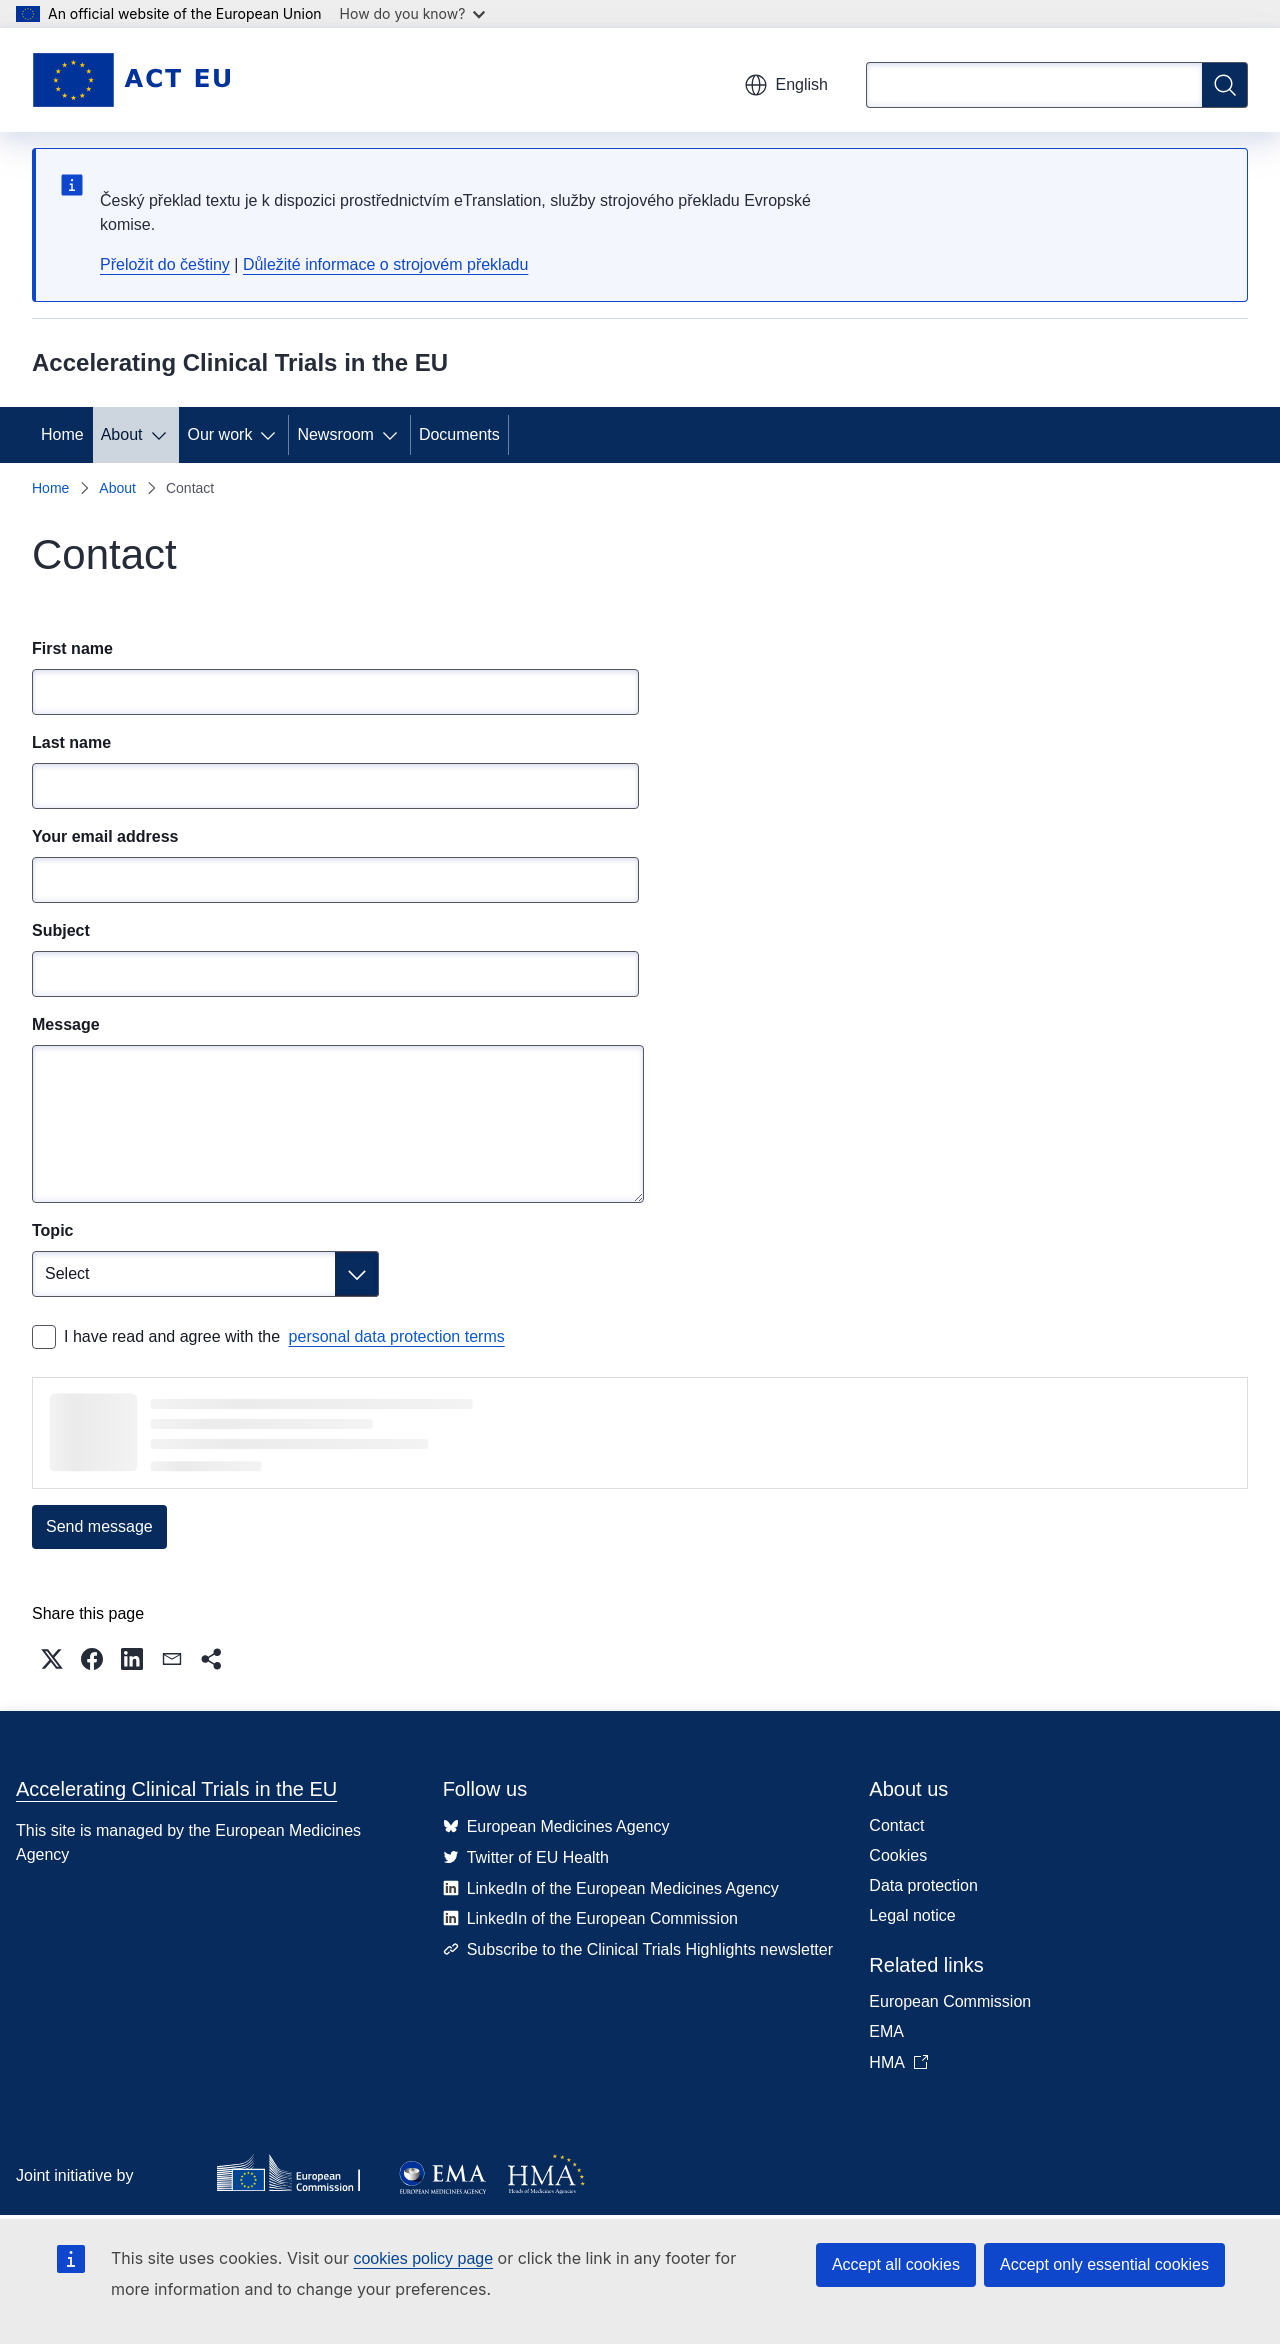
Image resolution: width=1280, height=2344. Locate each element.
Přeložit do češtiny (165, 264)
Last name (71, 742)
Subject (61, 930)
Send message (99, 1526)
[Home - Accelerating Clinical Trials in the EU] (131, 80)
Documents (459, 434)
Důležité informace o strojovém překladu (385, 264)
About (122, 434)
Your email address (105, 836)
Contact (896, 1825)
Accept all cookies (896, 2264)
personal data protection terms (397, 1336)
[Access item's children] (163, 435)
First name (72, 648)
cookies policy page (423, 2258)
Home (62, 434)
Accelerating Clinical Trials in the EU (176, 1789)
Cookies (898, 1855)
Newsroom (335, 434)
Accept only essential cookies (1104, 2264)
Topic (52, 1230)
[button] (52, 1659)
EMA (886, 2031)
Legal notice (912, 1915)
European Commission (950, 2001)
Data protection (923, 1885)
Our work (220, 434)
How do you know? (413, 13)
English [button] (786, 85)
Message (66, 1024)
